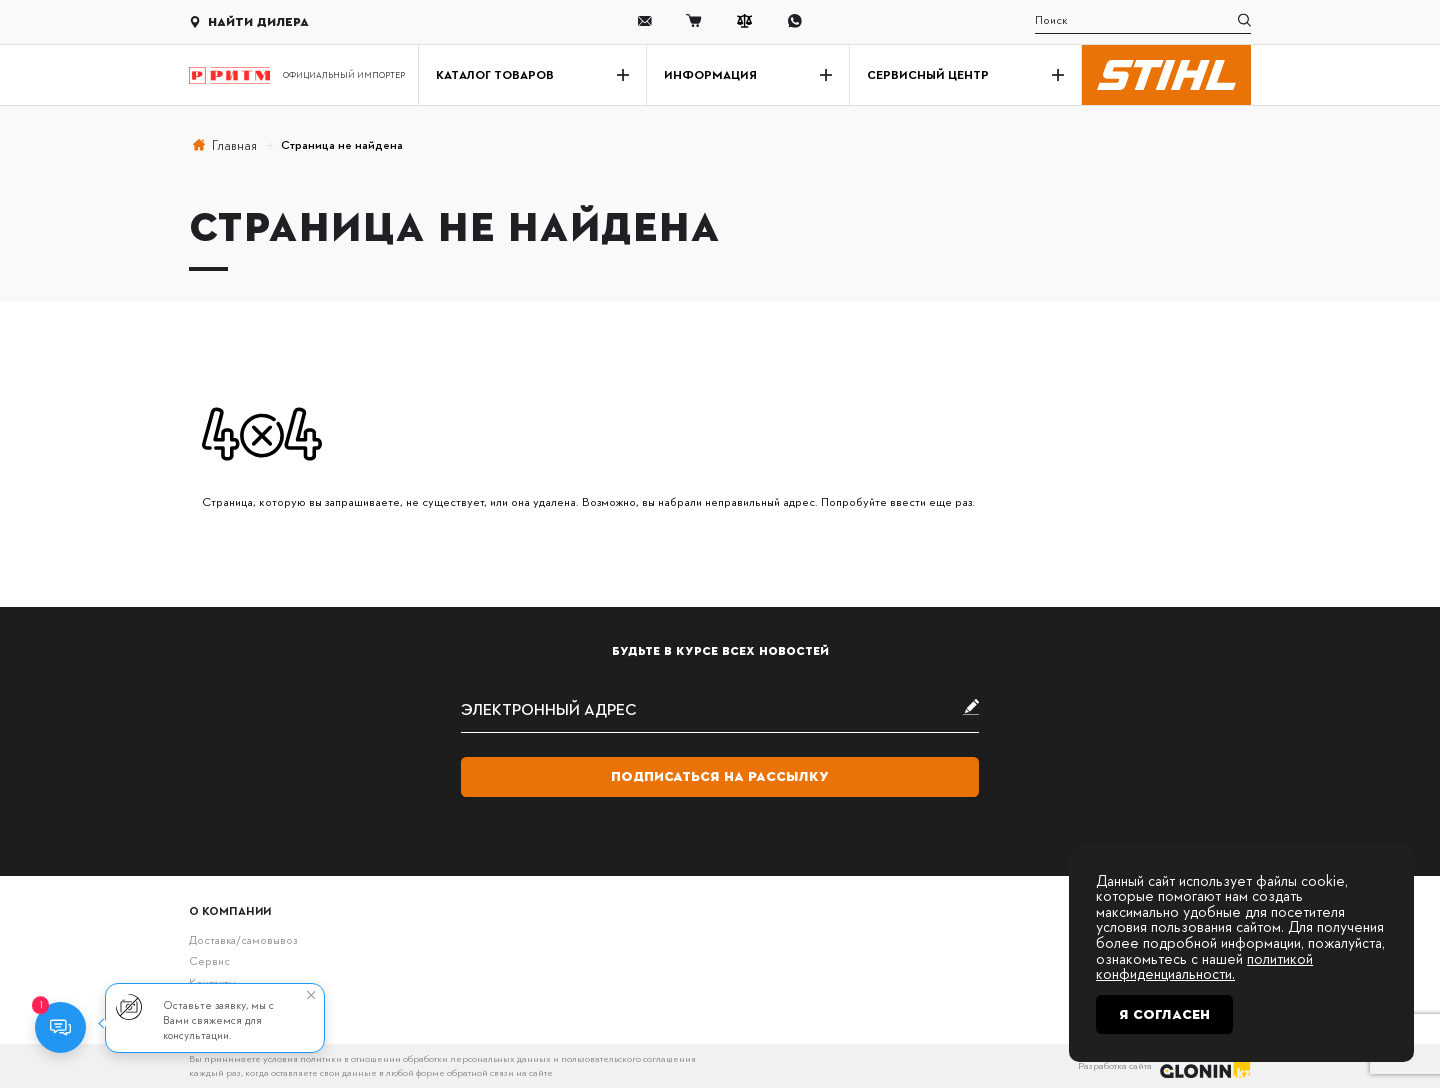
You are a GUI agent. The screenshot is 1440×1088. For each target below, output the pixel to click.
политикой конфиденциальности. (1204, 966)
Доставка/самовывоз (243, 939)
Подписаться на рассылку (720, 776)
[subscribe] (720, 708)
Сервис (209, 960)
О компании (230, 910)
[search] (1143, 21)
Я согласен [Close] (1164, 1014)
